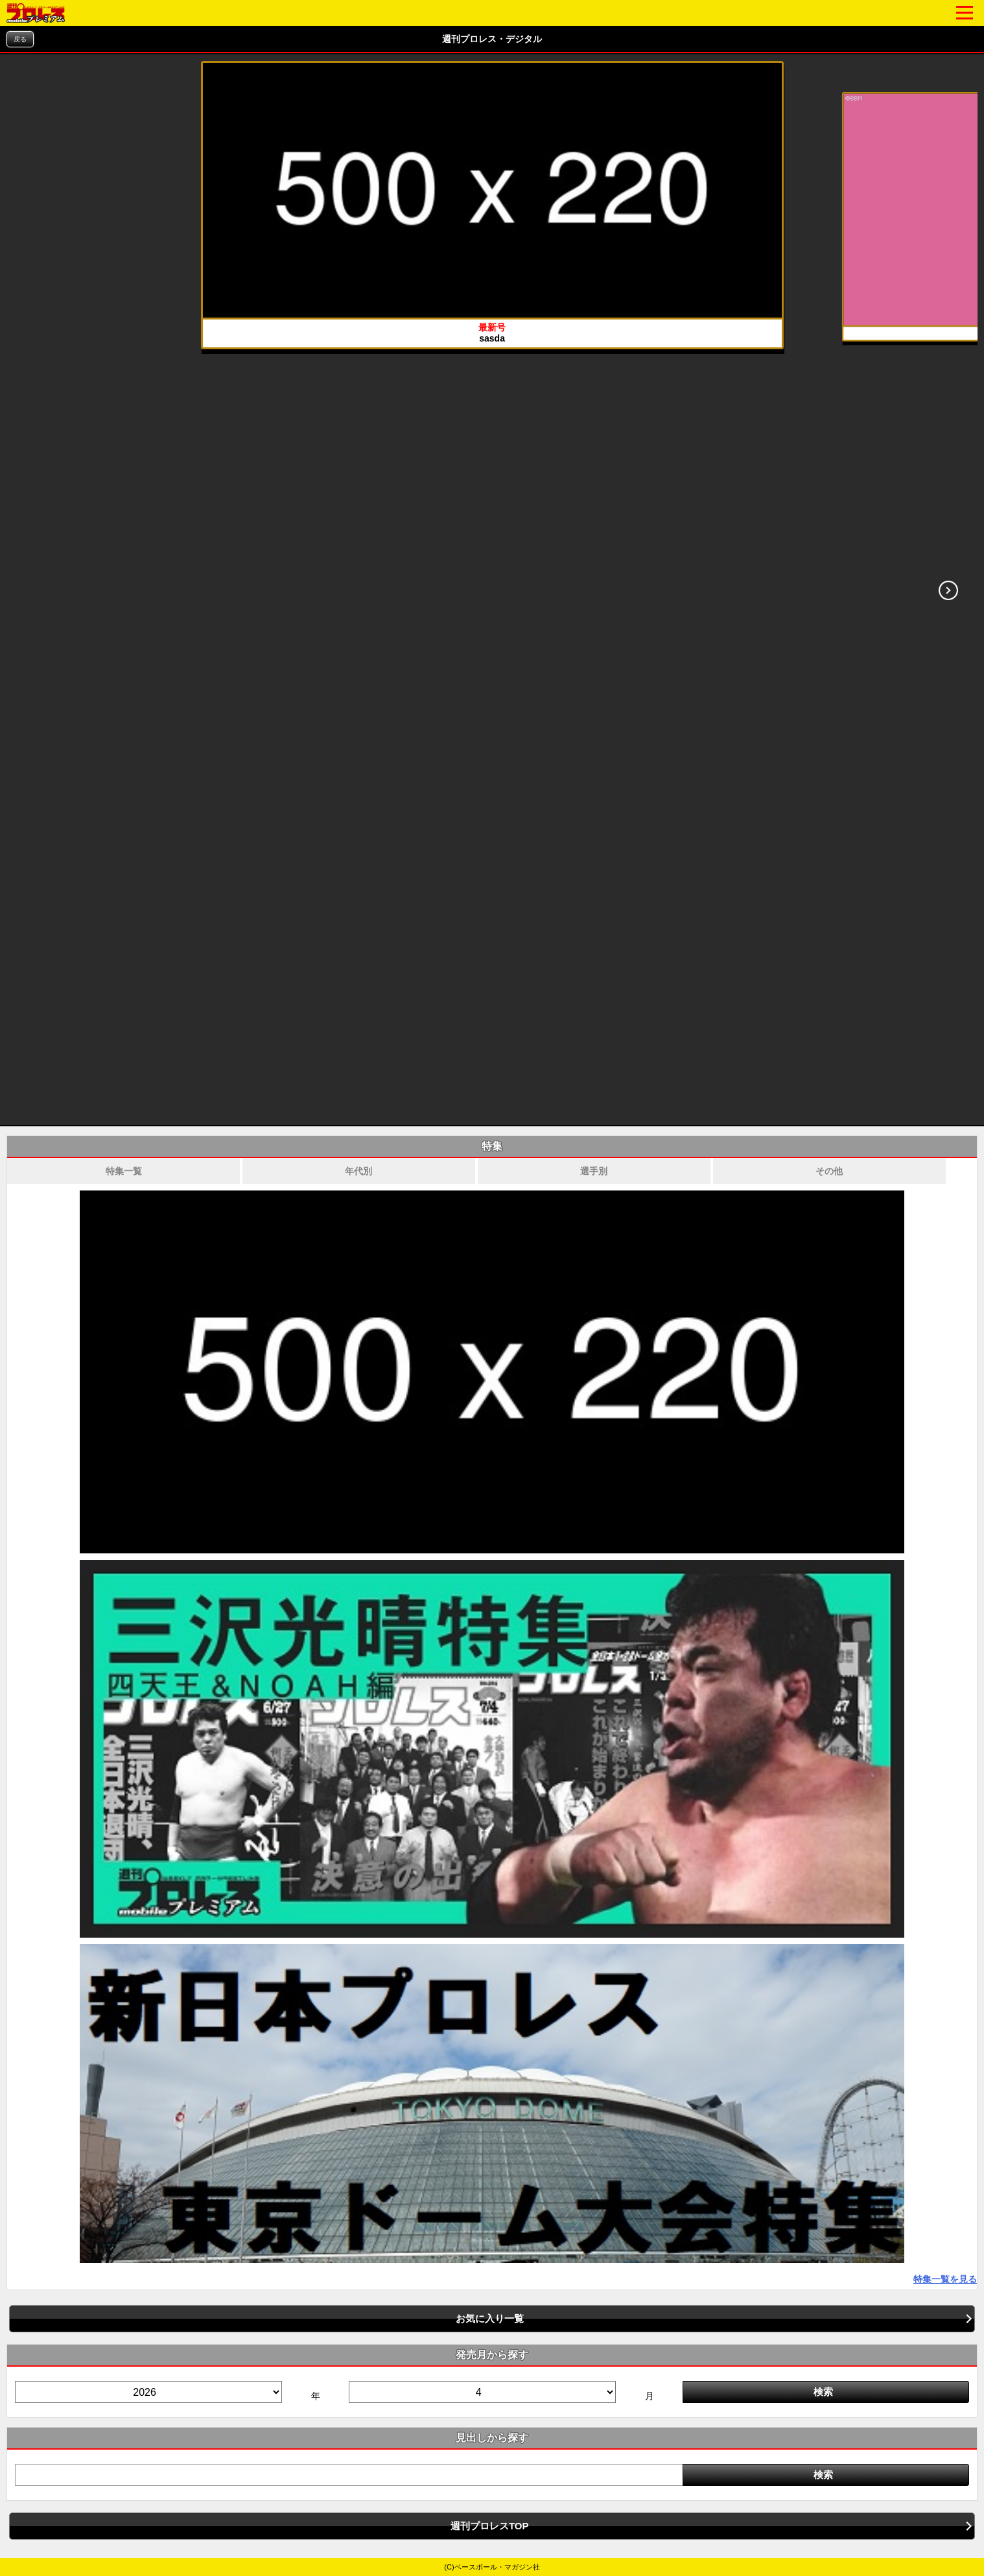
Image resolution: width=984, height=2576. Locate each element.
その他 (829, 1171)
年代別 (358, 1171)
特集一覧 (124, 1171)
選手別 (593, 1171)
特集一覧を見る (945, 2279)
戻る (20, 39)
